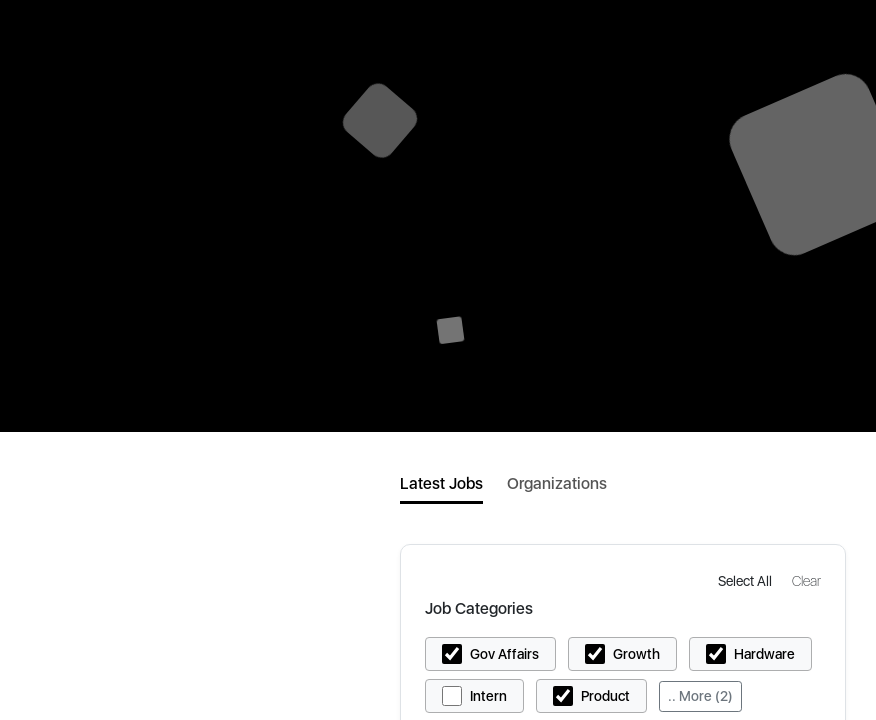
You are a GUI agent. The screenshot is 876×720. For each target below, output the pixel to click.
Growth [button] (636, 654)
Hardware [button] (764, 654)
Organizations (557, 483)
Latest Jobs (441, 483)
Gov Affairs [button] (504, 654)
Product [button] (605, 696)
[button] (747, 580)
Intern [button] (488, 696)
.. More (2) (700, 696)
